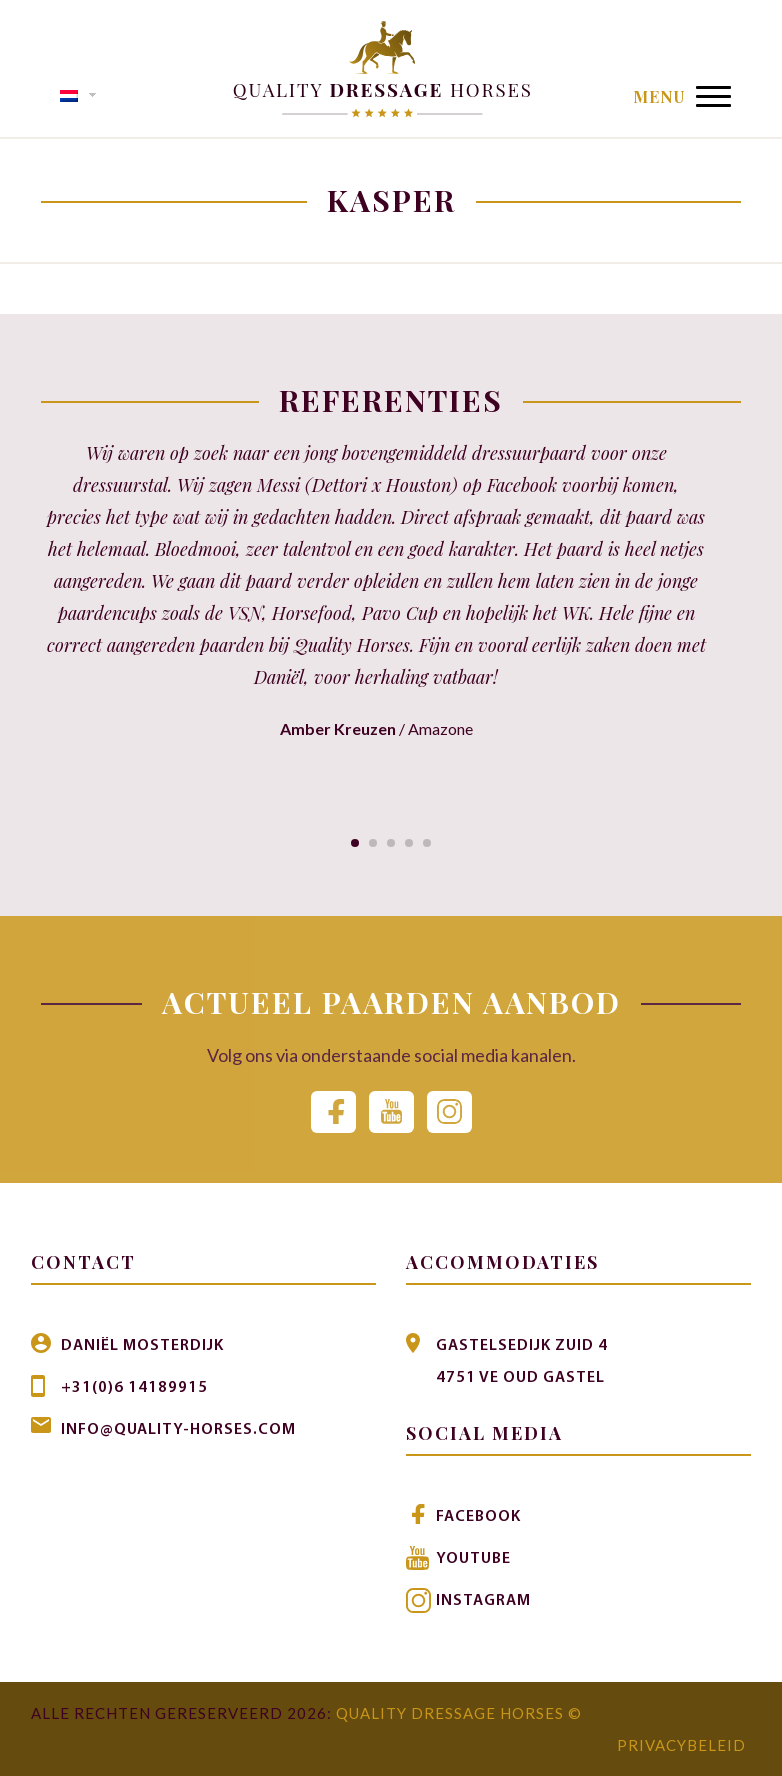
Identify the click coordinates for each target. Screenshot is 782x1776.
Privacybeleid (681, 1745)
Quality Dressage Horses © (459, 1713)
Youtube (473, 1559)
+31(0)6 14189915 (134, 1388)
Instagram (483, 1601)
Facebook (478, 1517)
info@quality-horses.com (178, 1430)
